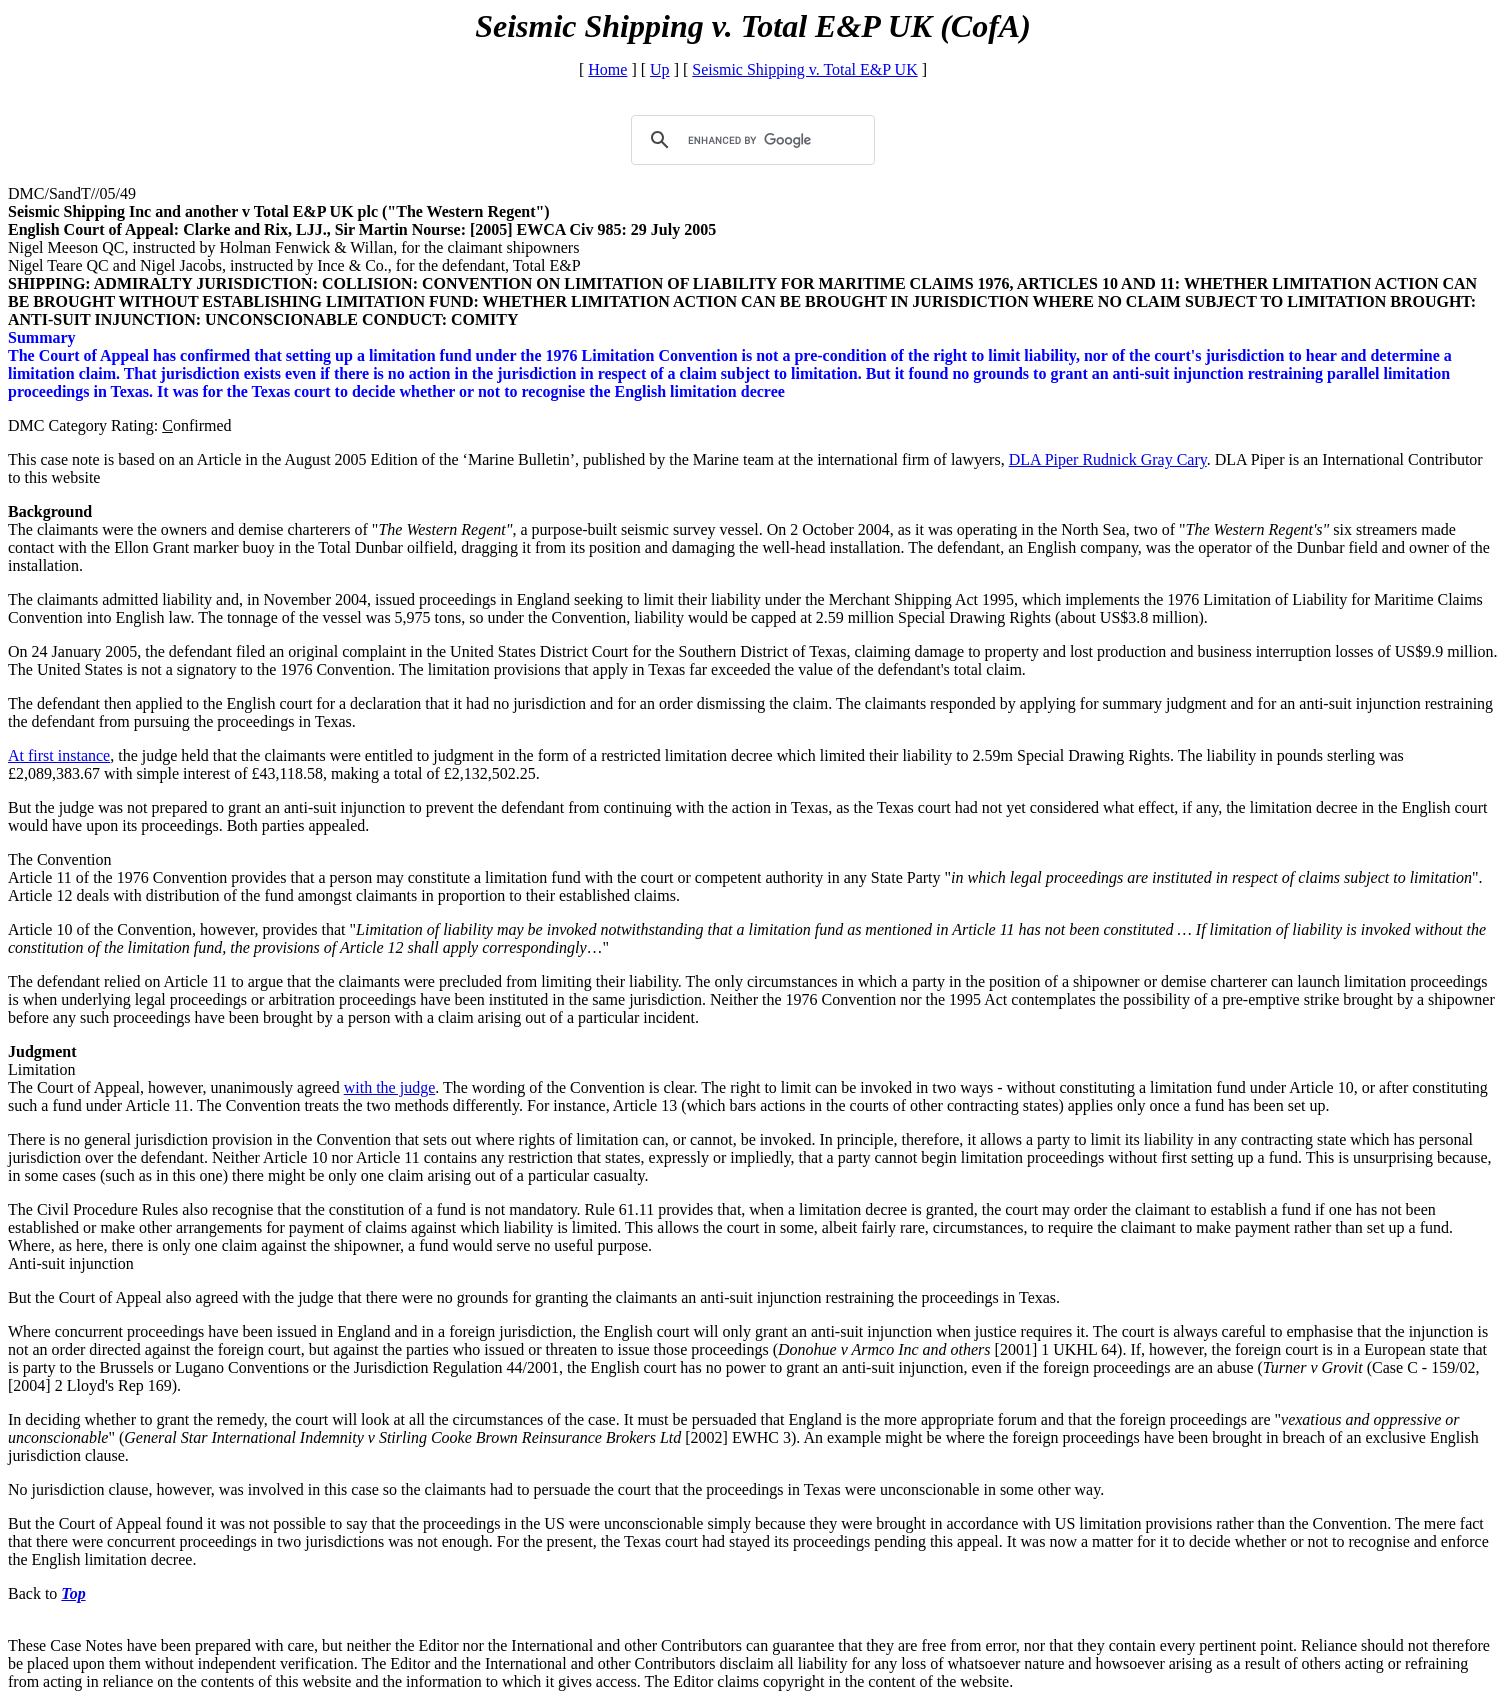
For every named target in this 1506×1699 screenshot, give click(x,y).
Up (660, 69)
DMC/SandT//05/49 (72, 193)
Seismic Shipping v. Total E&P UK (804, 69)
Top (73, 1593)
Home (607, 69)
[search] (750, 140)
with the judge (390, 1087)
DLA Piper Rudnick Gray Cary (1108, 459)
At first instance (59, 755)
